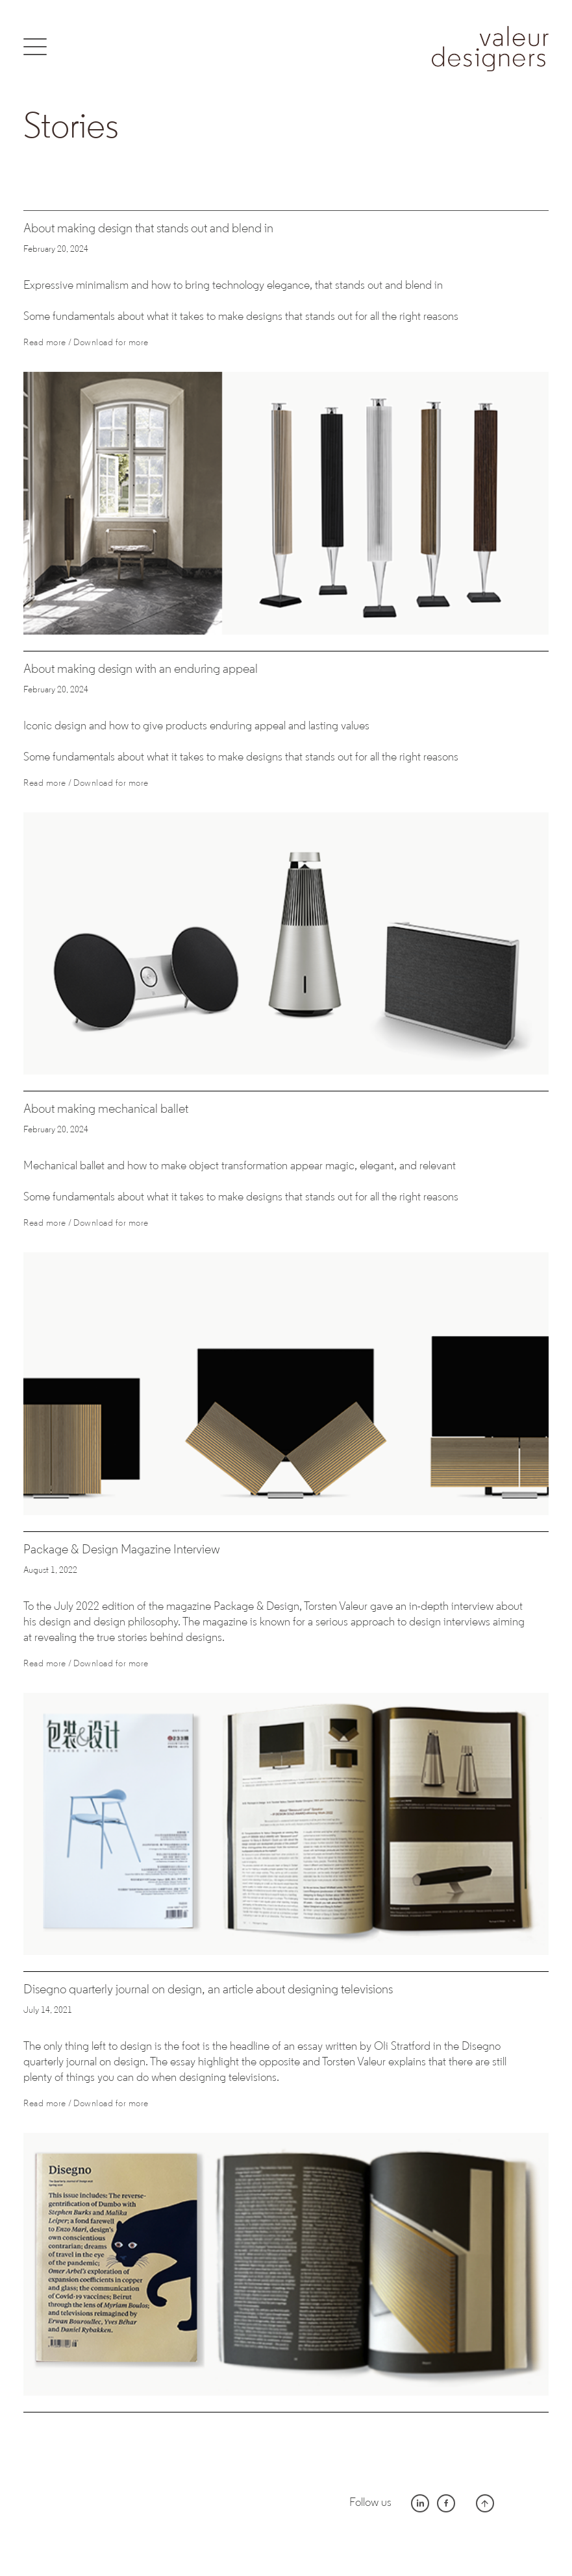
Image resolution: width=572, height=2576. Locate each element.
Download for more (111, 343)
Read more (44, 343)
